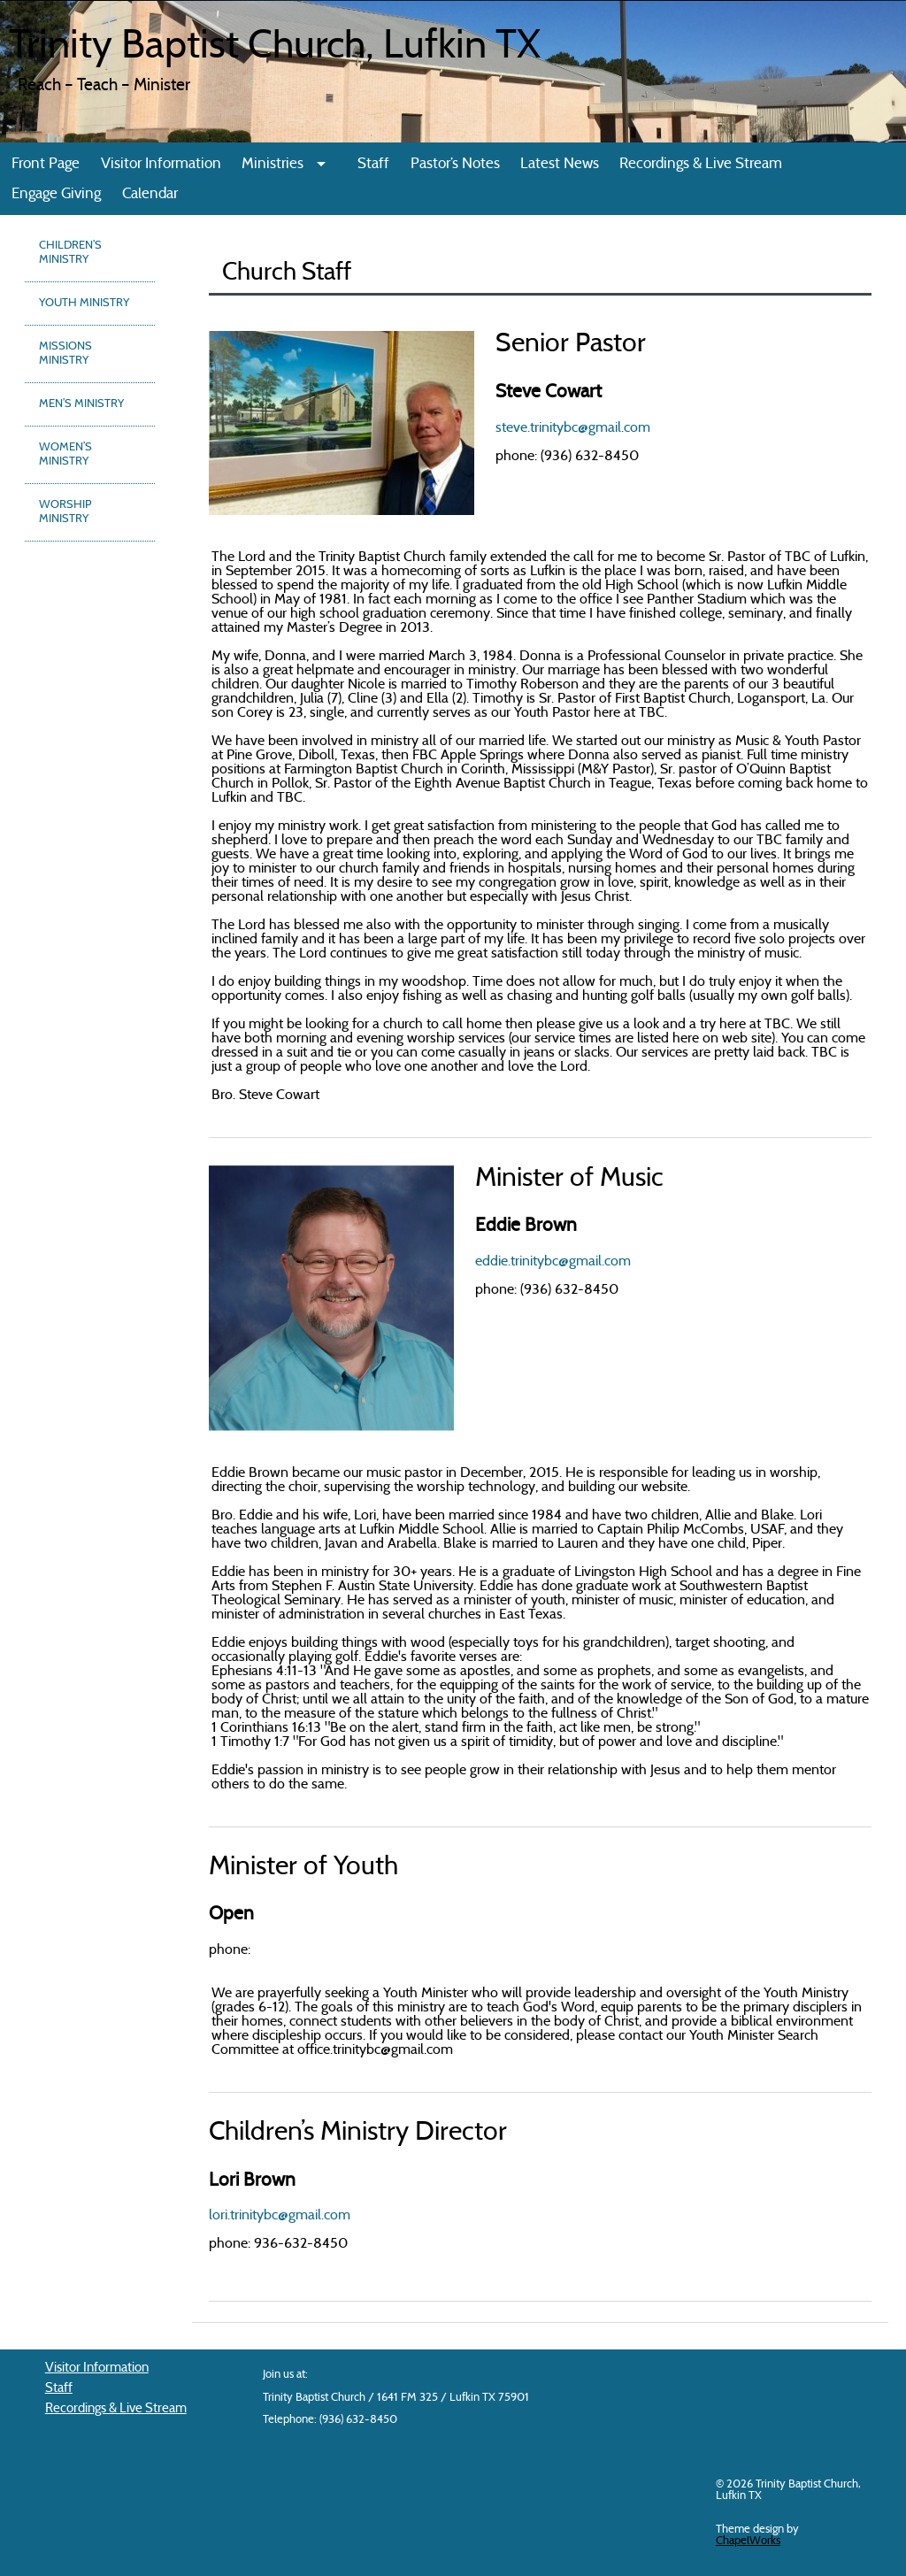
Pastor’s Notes (455, 164)
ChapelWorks (748, 2541)
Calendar (150, 194)
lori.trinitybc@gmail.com (279, 2216)
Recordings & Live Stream (700, 164)
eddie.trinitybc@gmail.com (553, 1262)
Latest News (559, 164)
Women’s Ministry (65, 455)
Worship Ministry (65, 512)
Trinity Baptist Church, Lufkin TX (275, 47)
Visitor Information (161, 164)
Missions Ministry (65, 354)
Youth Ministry (84, 303)
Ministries (272, 164)
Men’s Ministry (81, 404)
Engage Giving (56, 194)
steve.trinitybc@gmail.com (572, 428)
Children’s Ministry (70, 253)
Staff (373, 164)
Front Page (46, 164)
